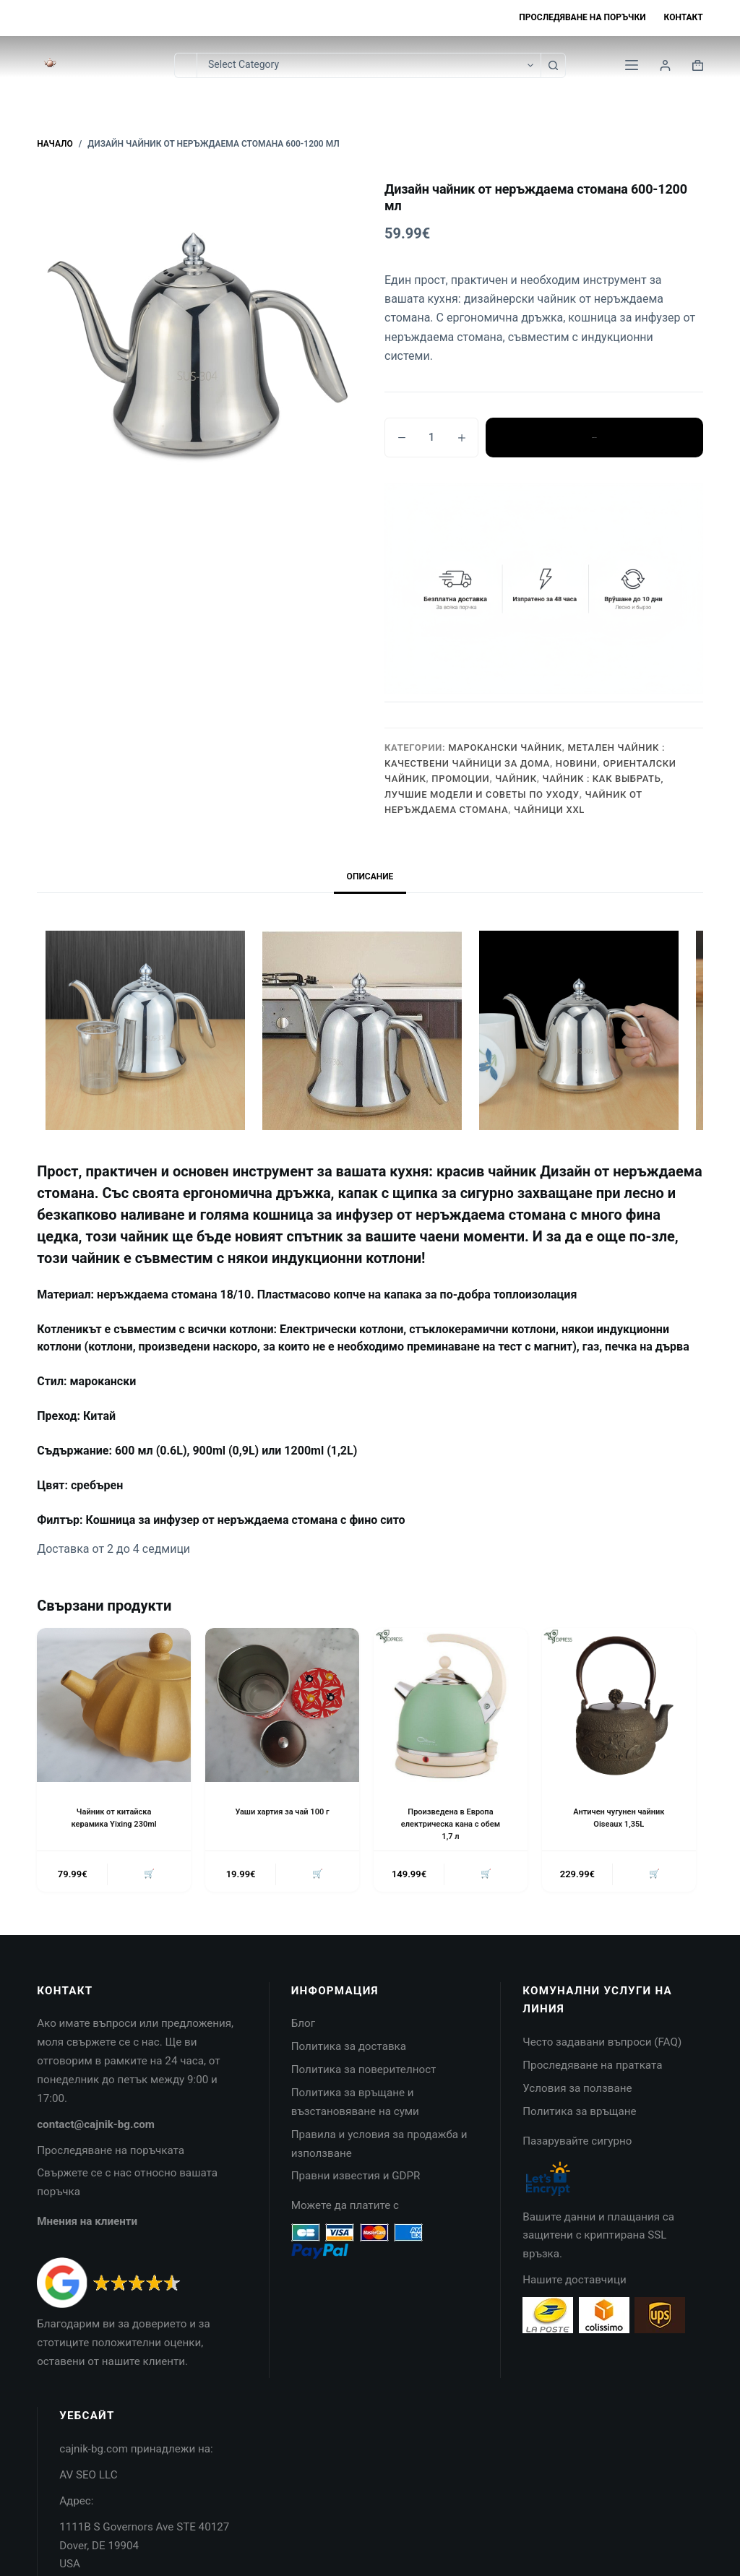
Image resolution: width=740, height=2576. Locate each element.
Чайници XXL (549, 809)
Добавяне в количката (594, 437)
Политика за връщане (579, 2114)
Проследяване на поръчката (110, 2152)
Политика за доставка (348, 2049)
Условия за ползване (577, 2091)
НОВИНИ (577, 763)
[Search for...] (185, 65)
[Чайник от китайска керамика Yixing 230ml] (114, 1705)
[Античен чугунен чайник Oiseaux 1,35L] (619, 1705)
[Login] (665, 65)
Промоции (460, 778)
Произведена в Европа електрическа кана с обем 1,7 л (450, 1823)
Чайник (516, 778)
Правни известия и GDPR (356, 2178)
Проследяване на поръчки (582, 17)
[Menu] (631, 65)
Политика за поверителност (363, 2072)
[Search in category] (369, 65)
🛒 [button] (147, 1875)
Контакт (683, 17)
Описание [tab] (370, 876)
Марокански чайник (505, 747)
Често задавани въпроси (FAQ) (601, 2044)
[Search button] (553, 65)
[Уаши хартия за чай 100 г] (282, 1705)
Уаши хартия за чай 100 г (282, 1811)
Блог (303, 2026)
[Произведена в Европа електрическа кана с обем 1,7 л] (451, 1705)
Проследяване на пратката (592, 2068)
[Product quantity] (431, 437)
